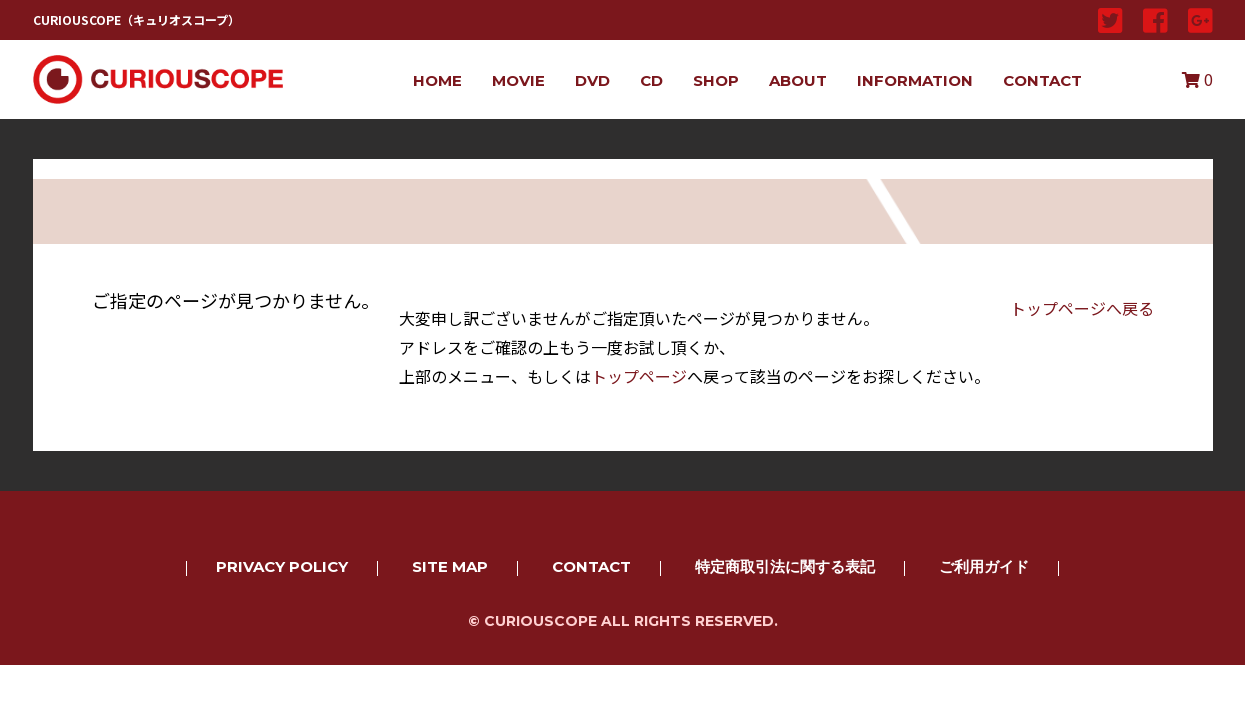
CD (651, 80)
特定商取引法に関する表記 (785, 566)
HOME (437, 80)
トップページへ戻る (1082, 308)
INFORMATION (915, 80)
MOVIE (518, 80)
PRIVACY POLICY (282, 566)
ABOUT (798, 80)
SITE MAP (450, 566)
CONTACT (1042, 80)
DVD (592, 80)
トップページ (639, 376)
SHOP (716, 80)
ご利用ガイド (984, 566)
